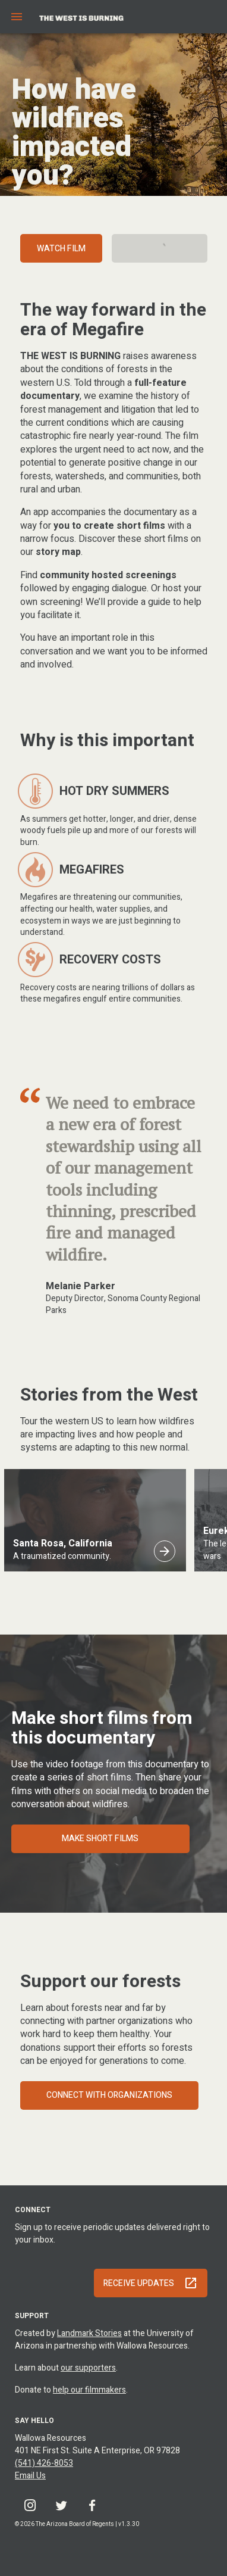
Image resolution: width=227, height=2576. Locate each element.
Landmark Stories (89, 2333)
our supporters (88, 2368)
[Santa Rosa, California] (164, 1551)
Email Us (30, 2475)
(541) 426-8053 (44, 2463)
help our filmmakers (89, 2390)
